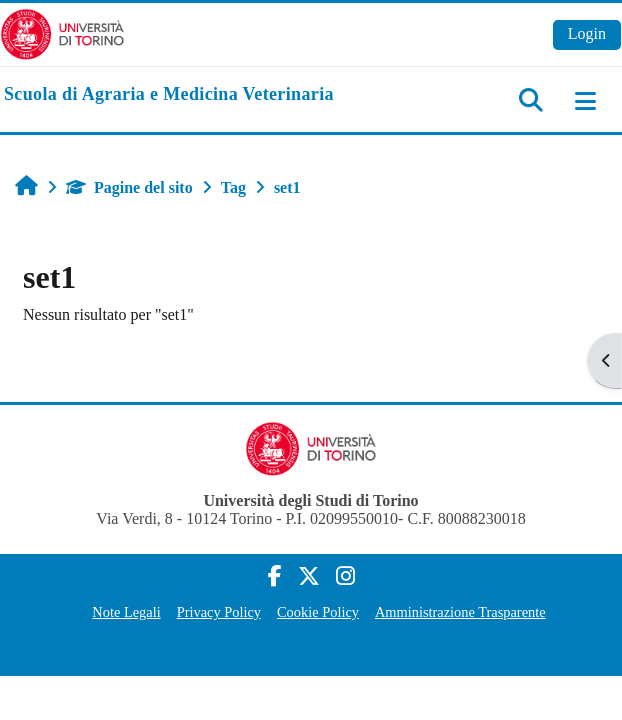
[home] (169, 95)
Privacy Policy (219, 612)
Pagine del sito (129, 187)
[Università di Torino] (62, 32)
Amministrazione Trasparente (460, 612)
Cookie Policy (318, 612)
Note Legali (126, 612)
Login (587, 33)
